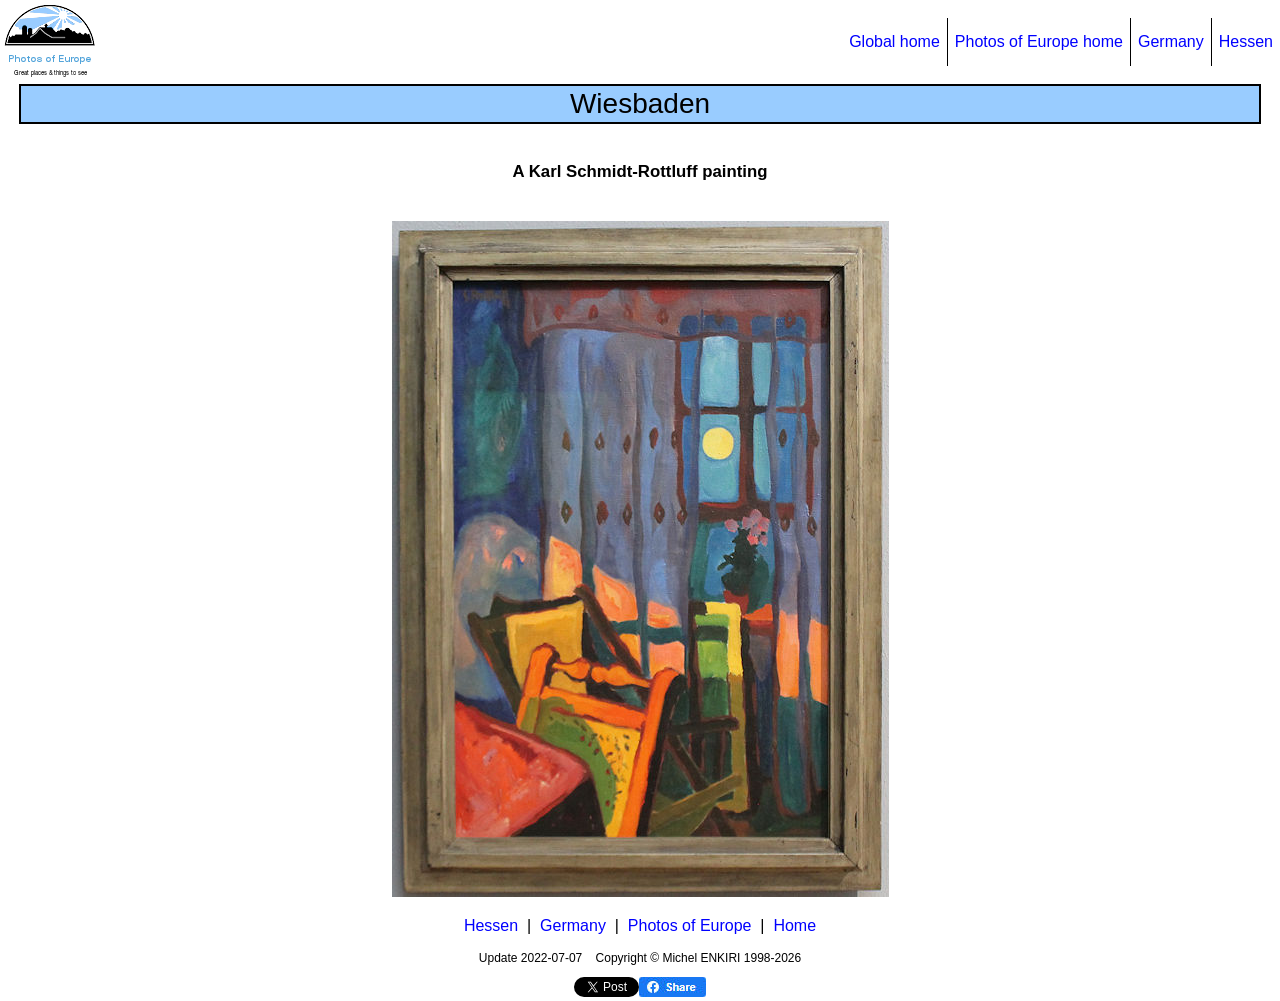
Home (794, 925)
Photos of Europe (690, 925)
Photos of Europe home (1039, 41)
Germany (1171, 41)
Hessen (1246, 41)
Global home (894, 41)
